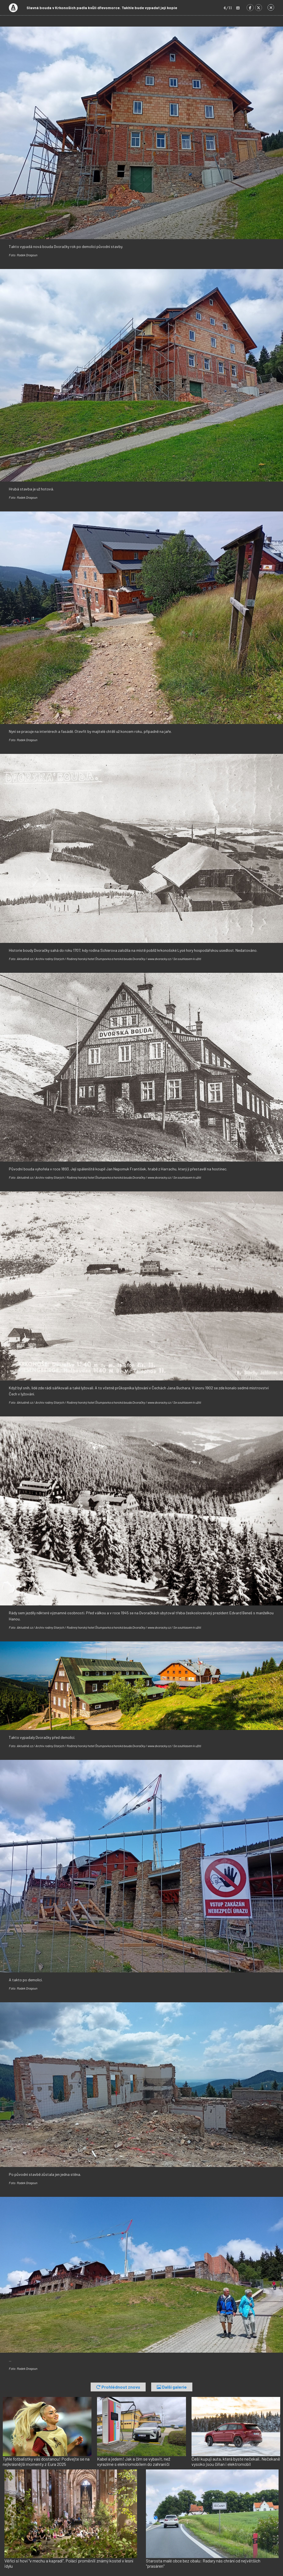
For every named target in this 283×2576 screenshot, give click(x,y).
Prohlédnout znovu (118, 2386)
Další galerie (172, 2386)
